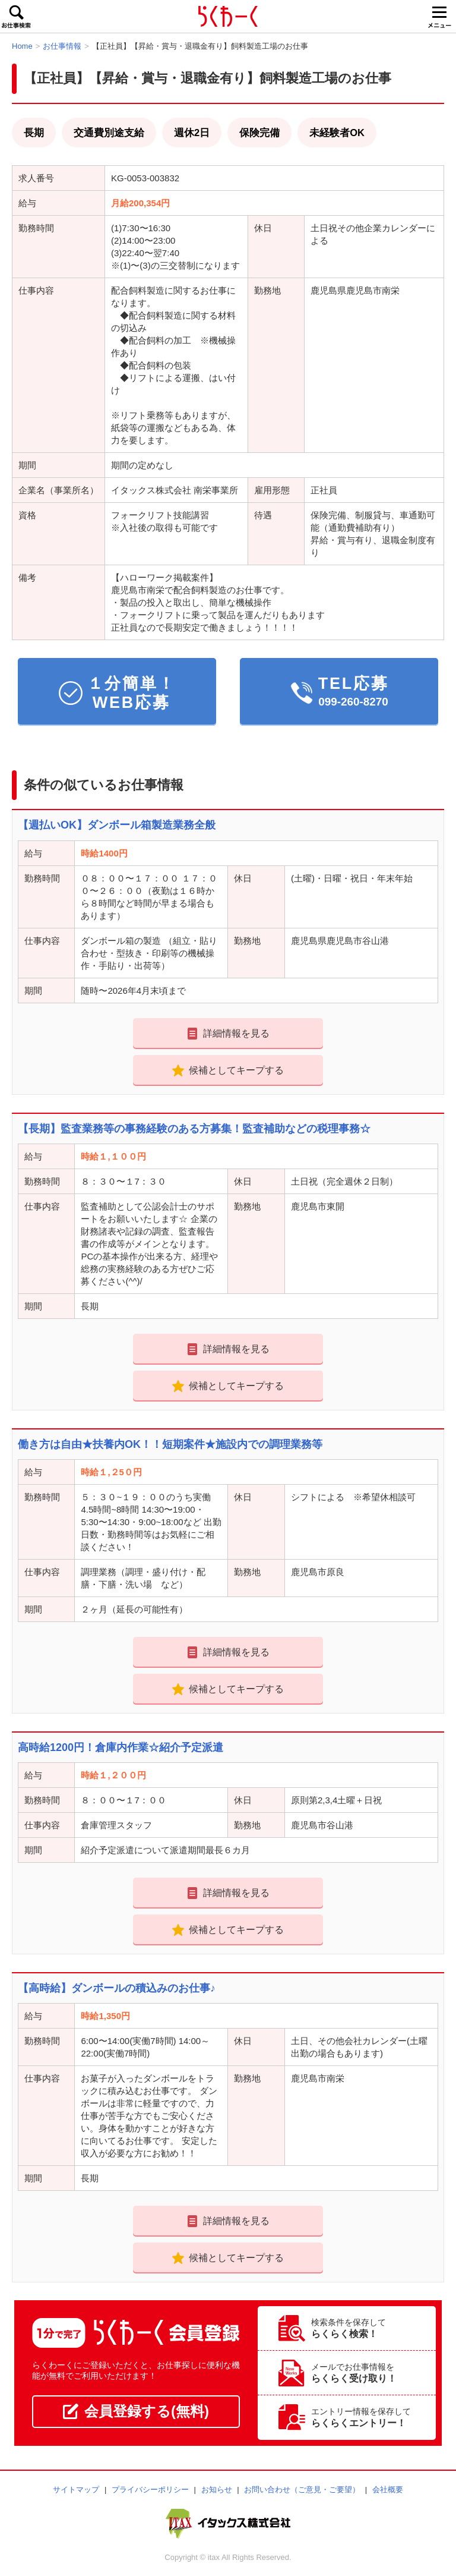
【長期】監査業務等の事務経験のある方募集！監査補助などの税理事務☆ (194, 1129)
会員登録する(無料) (136, 2411)
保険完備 (259, 132)
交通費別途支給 (109, 132)
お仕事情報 (62, 46)
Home (22, 46)
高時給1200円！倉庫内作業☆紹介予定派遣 (120, 1747)
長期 (34, 132)
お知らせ (216, 2489)
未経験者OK (337, 132)
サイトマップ (76, 2489)
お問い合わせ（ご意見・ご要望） (302, 2489)
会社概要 (387, 2489)
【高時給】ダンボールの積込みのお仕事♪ (117, 1988)
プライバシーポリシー (150, 2489)
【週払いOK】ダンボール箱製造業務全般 (117, 825)
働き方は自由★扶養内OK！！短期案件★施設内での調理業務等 (170, 1444)
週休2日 (192, 132)
